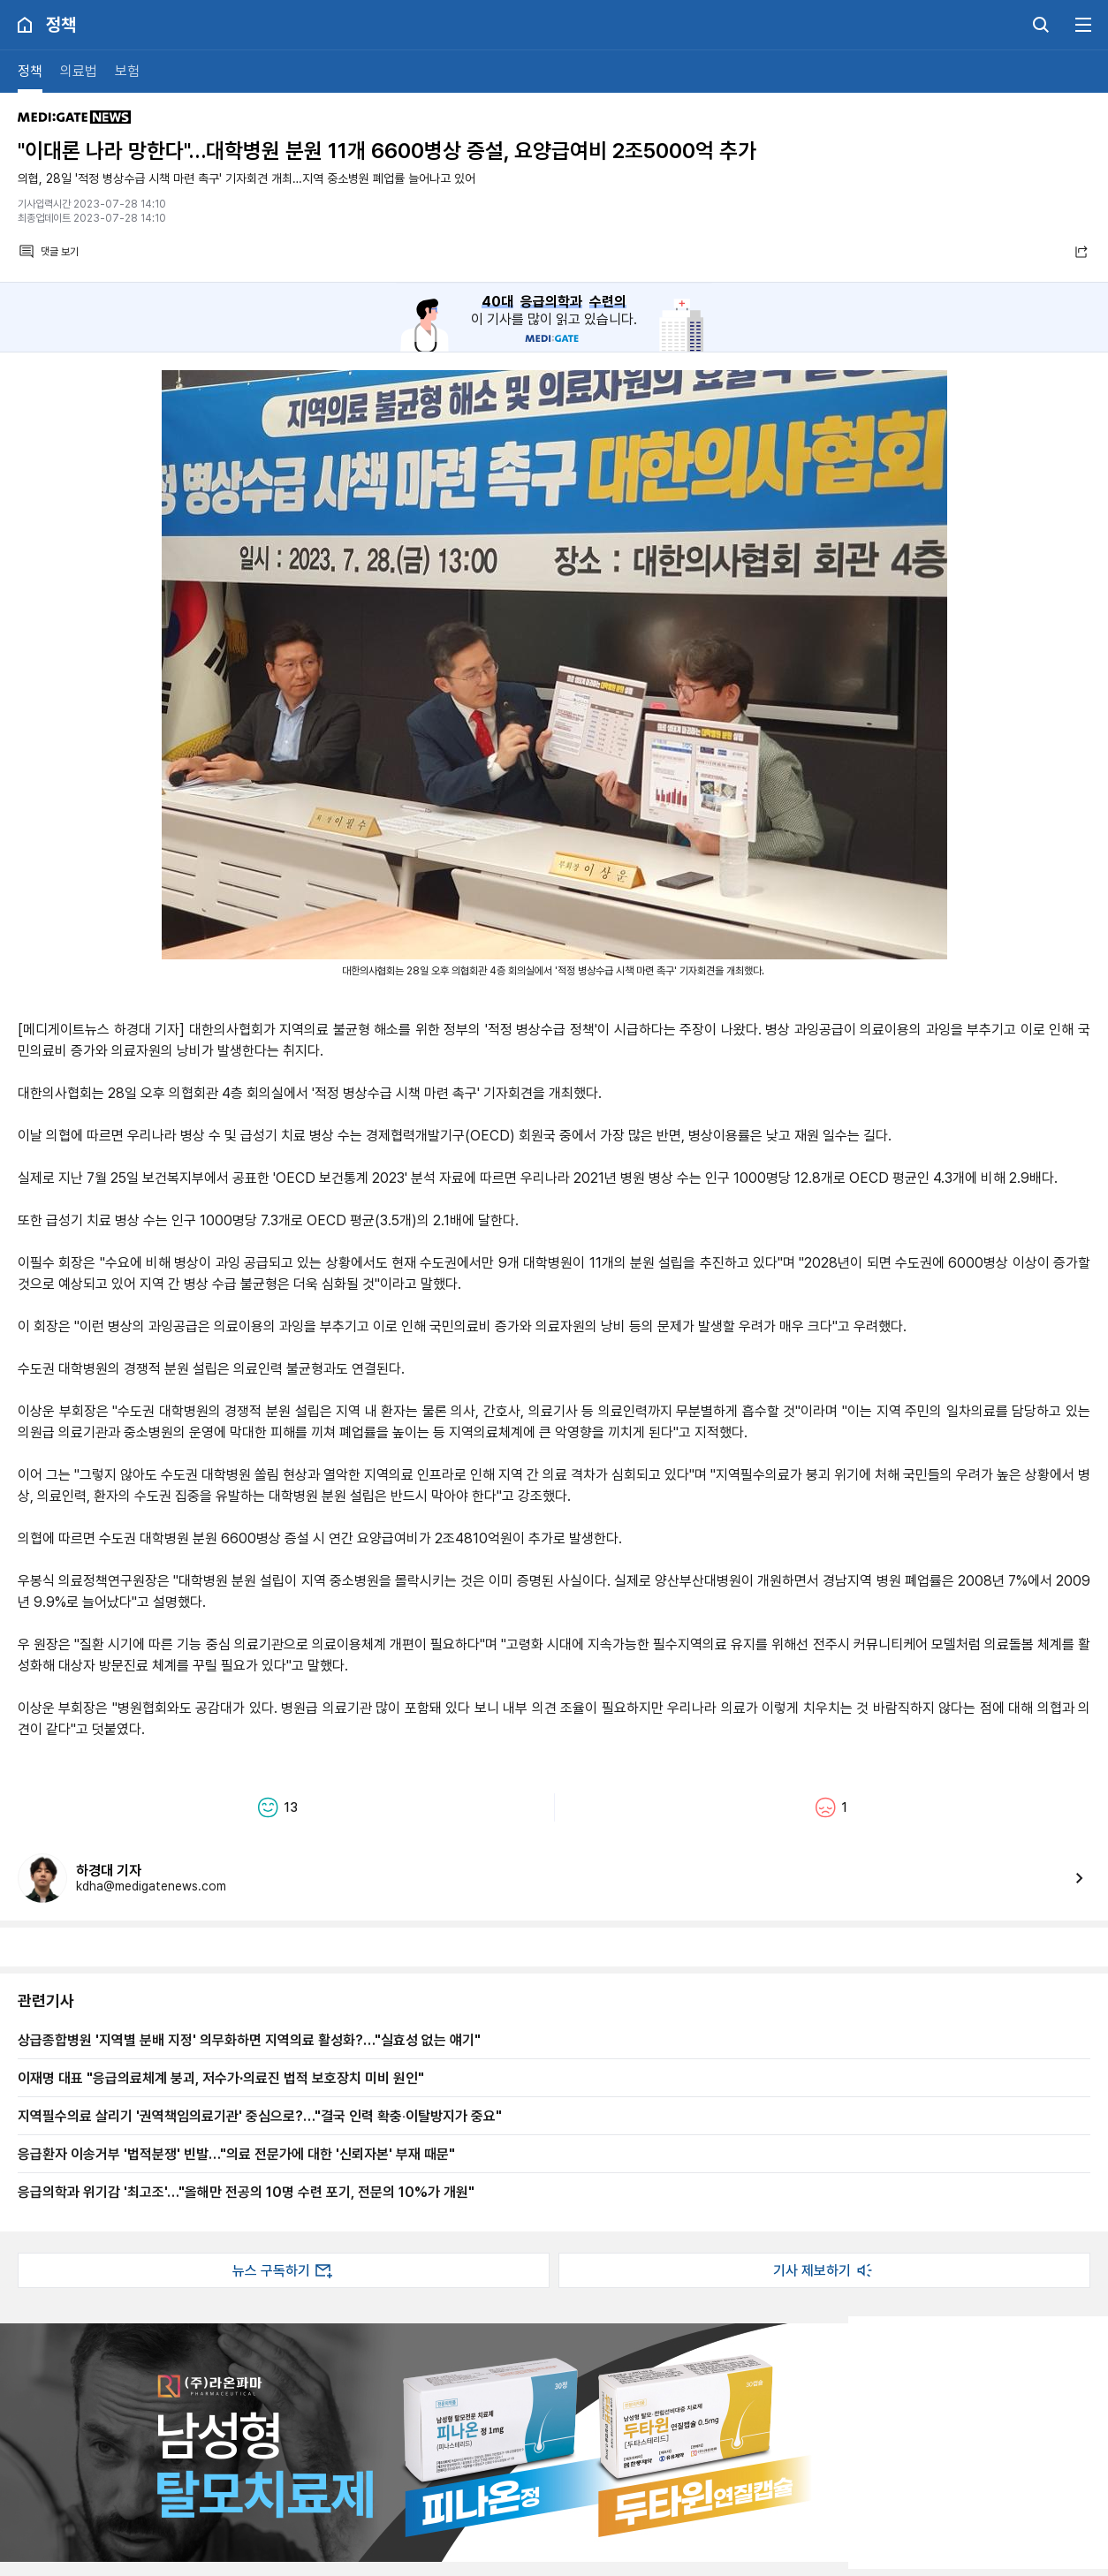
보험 (127, 71)
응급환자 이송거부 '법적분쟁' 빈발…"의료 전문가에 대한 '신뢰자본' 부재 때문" (236, 2154)
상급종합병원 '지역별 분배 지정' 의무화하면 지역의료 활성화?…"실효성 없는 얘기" (249, 2040)
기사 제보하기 (824, 2270)
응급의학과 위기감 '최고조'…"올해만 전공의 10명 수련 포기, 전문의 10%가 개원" (246, 2192)
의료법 (78, 71)
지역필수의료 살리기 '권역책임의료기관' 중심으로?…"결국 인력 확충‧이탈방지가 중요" (260, 2116)
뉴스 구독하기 (283, 2270)
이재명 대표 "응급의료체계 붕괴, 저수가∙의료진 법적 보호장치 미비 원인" (221, 2078)
